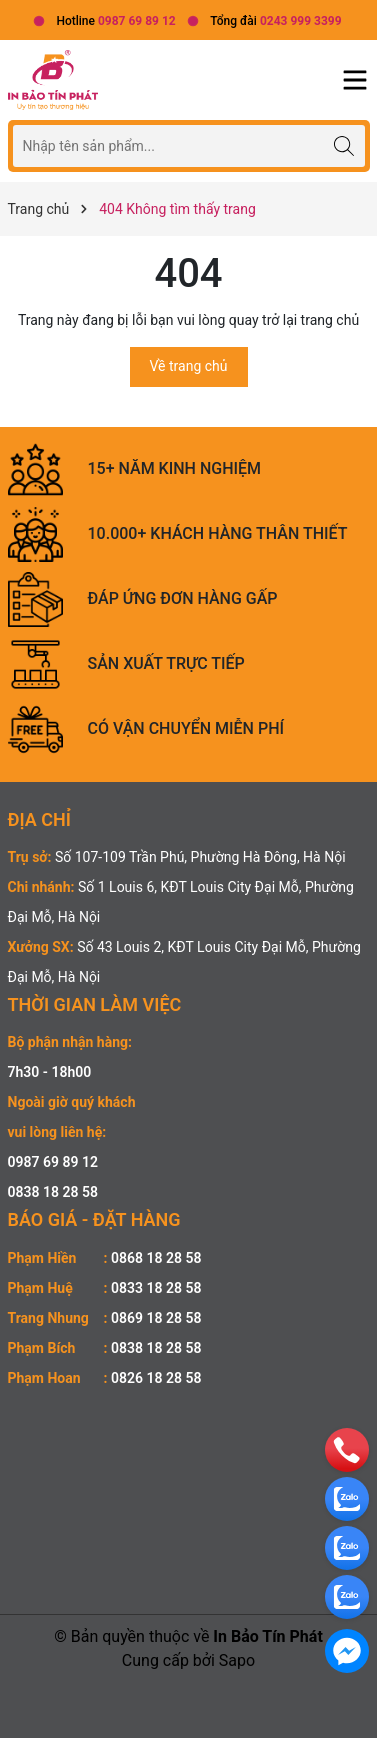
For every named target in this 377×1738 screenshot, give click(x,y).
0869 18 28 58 (156, 1318)
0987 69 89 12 (53, 1162)
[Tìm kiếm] (344, 145)
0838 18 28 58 (53, 1192)
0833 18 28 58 (156, 1288)
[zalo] (347, 1498)
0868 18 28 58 (156, 1258)
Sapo (237, 1660)
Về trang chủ (189, 366)
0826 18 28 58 (156, 1378)
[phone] (347, 1449)
